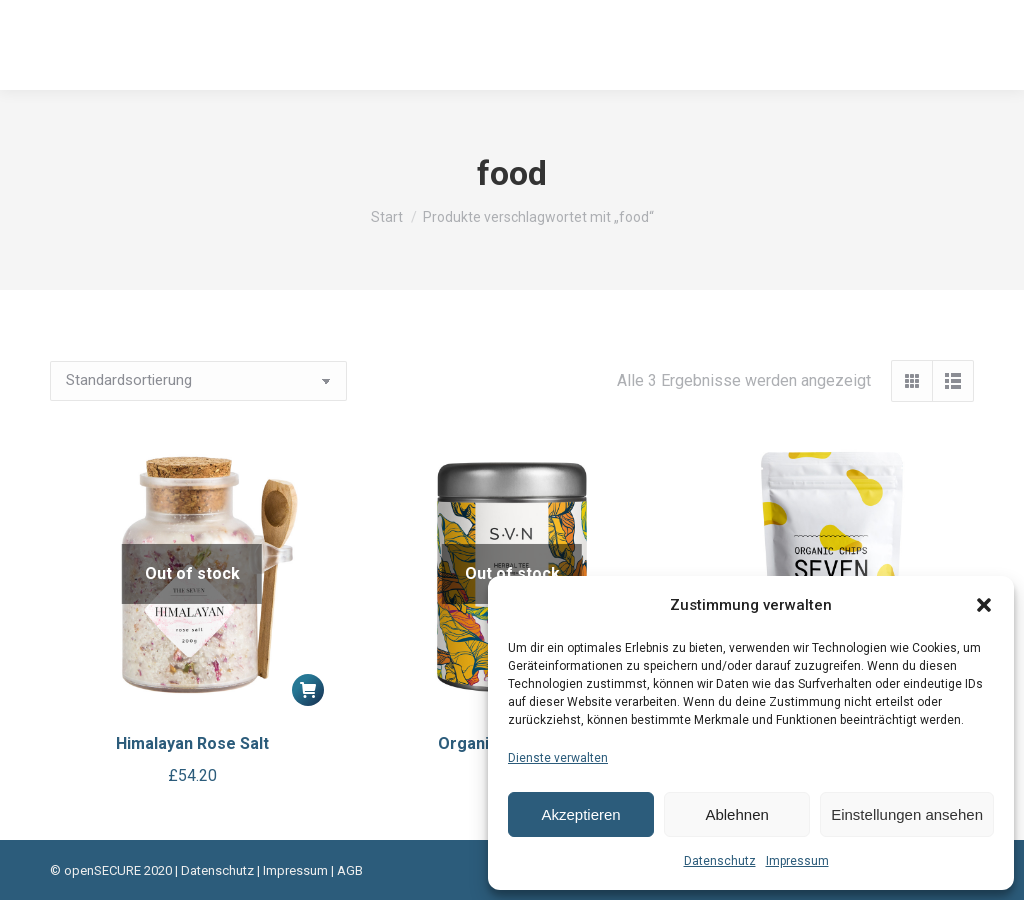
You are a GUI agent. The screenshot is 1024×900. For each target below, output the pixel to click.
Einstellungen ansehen (907, 814)
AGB (350, 870)
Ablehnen (736, 814)
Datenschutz (720, 861)
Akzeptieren (580, 814)
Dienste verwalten (558, 758)
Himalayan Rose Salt (192, 743)
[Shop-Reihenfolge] (198, 381)
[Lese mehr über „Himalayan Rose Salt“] (308, 690)
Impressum (797, 861)
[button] (984, 605)
